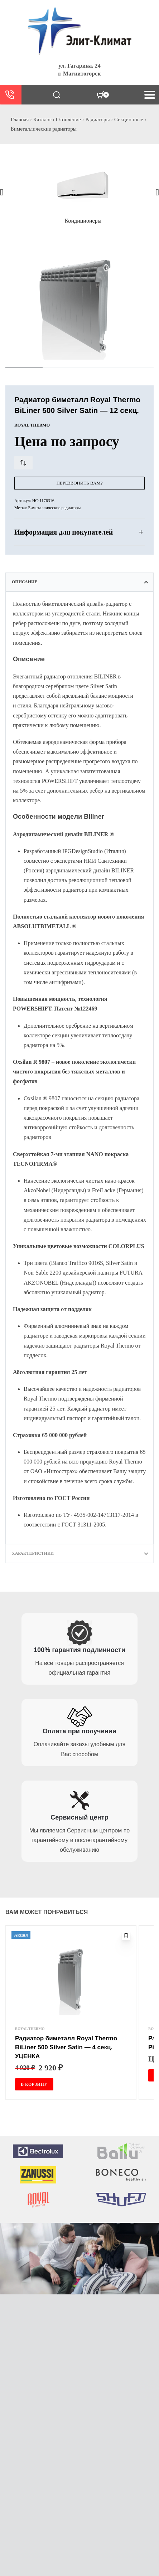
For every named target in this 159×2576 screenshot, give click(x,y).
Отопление (68, 119)
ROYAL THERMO (30, 2029)
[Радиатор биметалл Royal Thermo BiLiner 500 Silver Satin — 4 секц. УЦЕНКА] (71, 1977)
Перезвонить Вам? (79, 483)
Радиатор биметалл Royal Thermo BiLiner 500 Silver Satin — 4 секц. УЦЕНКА (66, 2047)
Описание (24, 581)
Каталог (42, 119)
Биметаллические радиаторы (44, 129)
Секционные (128, 119)
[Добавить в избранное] (126, 1935)
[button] (1, 192)
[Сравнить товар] (23, 462)
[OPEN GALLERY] (79, 303)
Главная (20, 119)
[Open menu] (149, 95)
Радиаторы (97, 119)
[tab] (79, 582)
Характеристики (33, 1553)
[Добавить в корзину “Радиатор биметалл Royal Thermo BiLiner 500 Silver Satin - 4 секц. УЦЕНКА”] (34, 2084)
